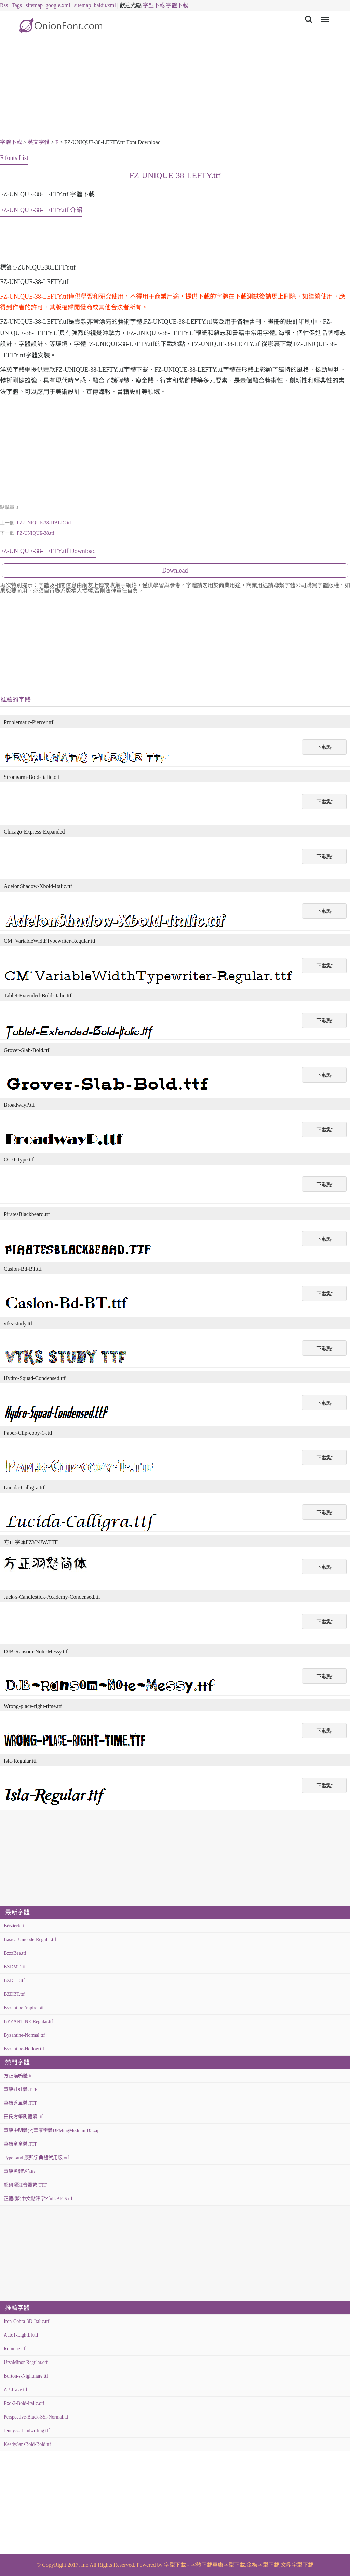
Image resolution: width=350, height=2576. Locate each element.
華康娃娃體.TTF (20, 2089)
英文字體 (39, 142)
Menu (324, 16)
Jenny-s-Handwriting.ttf (27, 2430)
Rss (4, 5)
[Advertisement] (175, 89)
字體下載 (177, 5)
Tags (17, 5)
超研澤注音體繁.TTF (25, 2185)
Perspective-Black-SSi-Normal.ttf (36, 2417)
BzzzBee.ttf (15, 1953)
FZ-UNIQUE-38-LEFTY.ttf (175, 175)
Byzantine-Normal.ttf (24, 2035)
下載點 (324, 747)
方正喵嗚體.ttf (18, 2075)
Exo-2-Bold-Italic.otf (24, 2403)
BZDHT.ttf (14, 1980)
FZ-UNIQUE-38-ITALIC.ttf (44, 522)
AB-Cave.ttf (15, 2389)
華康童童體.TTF (20, 2144)
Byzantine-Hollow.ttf (24, 2048)
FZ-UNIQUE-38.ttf (35, 533)
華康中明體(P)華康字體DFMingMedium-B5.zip (51, 2130)
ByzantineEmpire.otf (24, 2007)
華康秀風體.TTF (20, 2103)
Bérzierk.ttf (15, 1925)
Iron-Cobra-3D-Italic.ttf (26, 2321)
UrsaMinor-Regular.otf (26, 2362)
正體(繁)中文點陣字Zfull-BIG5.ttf (38, 2198)
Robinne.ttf (14, 2348)
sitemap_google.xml (48, 5)
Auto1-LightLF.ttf (21, 2335)
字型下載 (154, 5)
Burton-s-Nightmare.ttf (26, 2376)
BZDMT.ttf (15, 1966)
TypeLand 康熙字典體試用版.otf (36, 2157)
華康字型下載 (228, 2565)
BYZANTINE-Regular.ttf (28, 2021)
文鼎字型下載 (297, 2565)
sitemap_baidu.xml (95, 5)
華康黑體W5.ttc (20, 2171)
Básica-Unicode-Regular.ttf (30, 1939)
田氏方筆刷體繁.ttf (23, 2116)
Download (175, 570)
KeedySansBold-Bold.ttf (27, 2444)
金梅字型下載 (262, 2565)
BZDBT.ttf (14, 1994)
